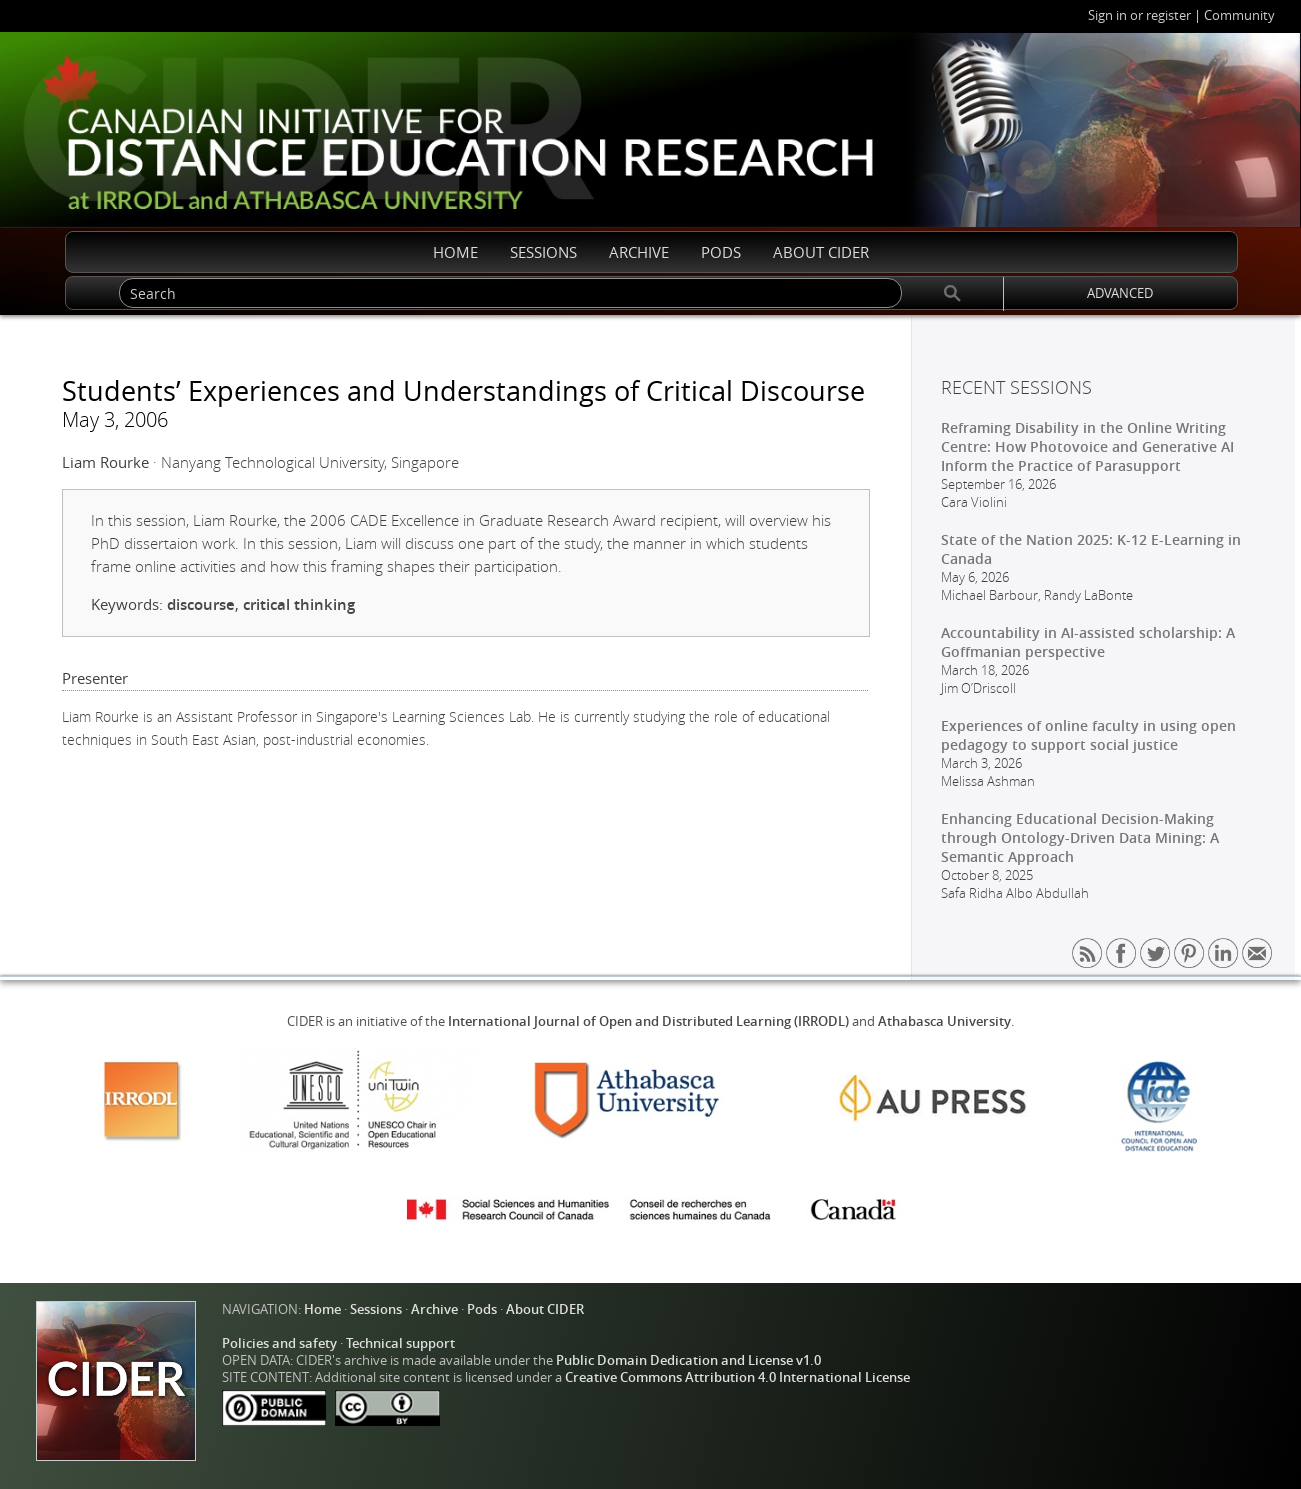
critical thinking (299, 604)
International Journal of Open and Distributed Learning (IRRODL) (648, 1021)
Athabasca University (944, 1021)
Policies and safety (279, 1343)
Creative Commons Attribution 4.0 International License (737, 1377)
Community (1239, 15)
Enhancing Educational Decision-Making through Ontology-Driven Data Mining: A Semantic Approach (1080, 837)
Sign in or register (1139, 15)
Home (322, 1309)
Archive (434, 1309)
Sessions (376, 1309)
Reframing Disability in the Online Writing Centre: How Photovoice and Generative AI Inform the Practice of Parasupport (1087, 446)
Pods (482, 1309)
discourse (201, 604)
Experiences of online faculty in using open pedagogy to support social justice (1088, 735)
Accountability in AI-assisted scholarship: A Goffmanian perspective (1088, 642)
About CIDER (545, 1309)
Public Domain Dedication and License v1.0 (688, 1360)
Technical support (400, 1343)
